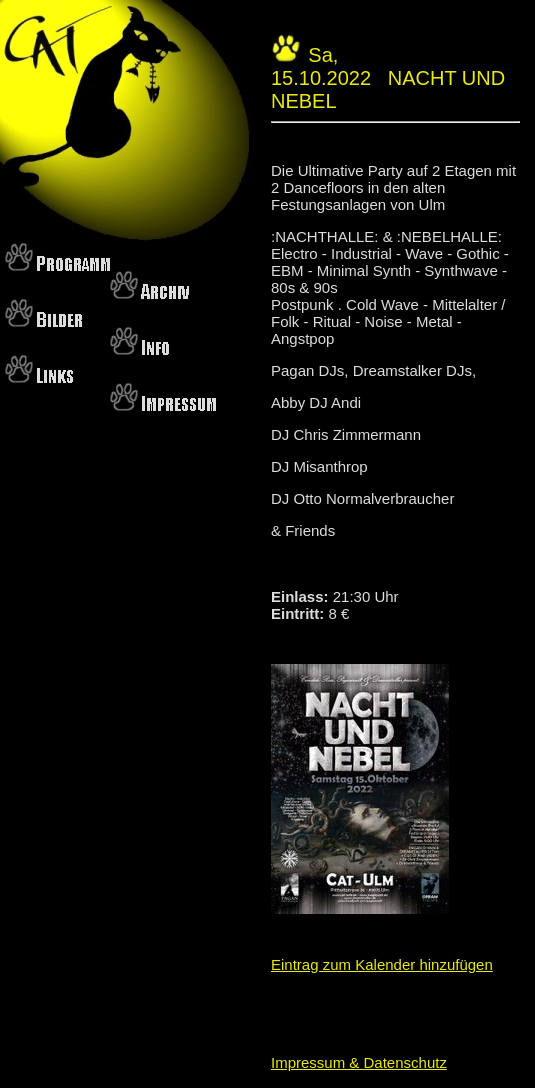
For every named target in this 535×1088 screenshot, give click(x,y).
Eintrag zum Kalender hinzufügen (382, 964)
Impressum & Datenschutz (359, 1062)
